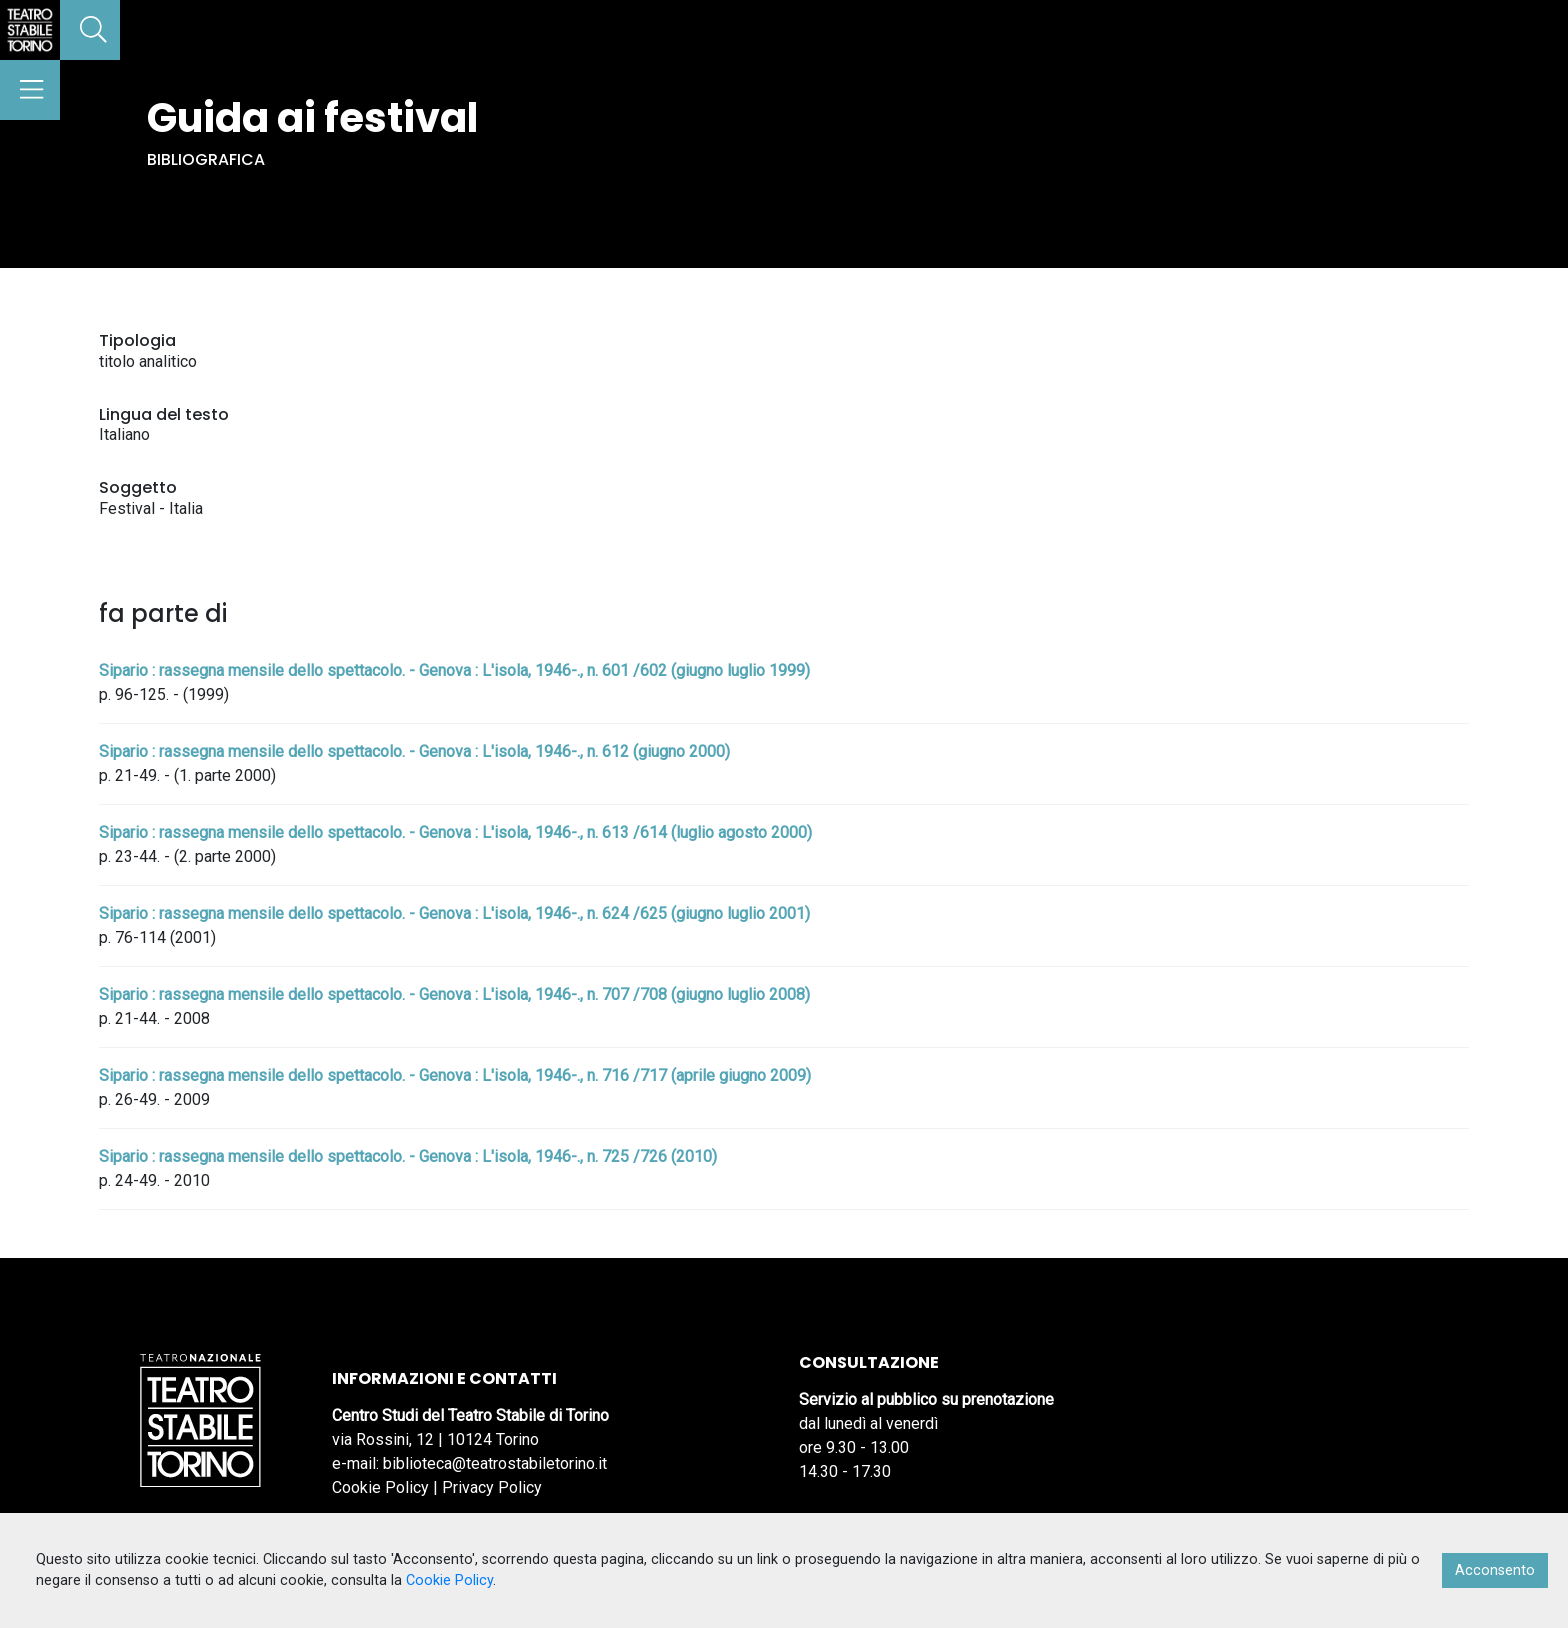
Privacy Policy (492, 1487)
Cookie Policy (380, 1487)
